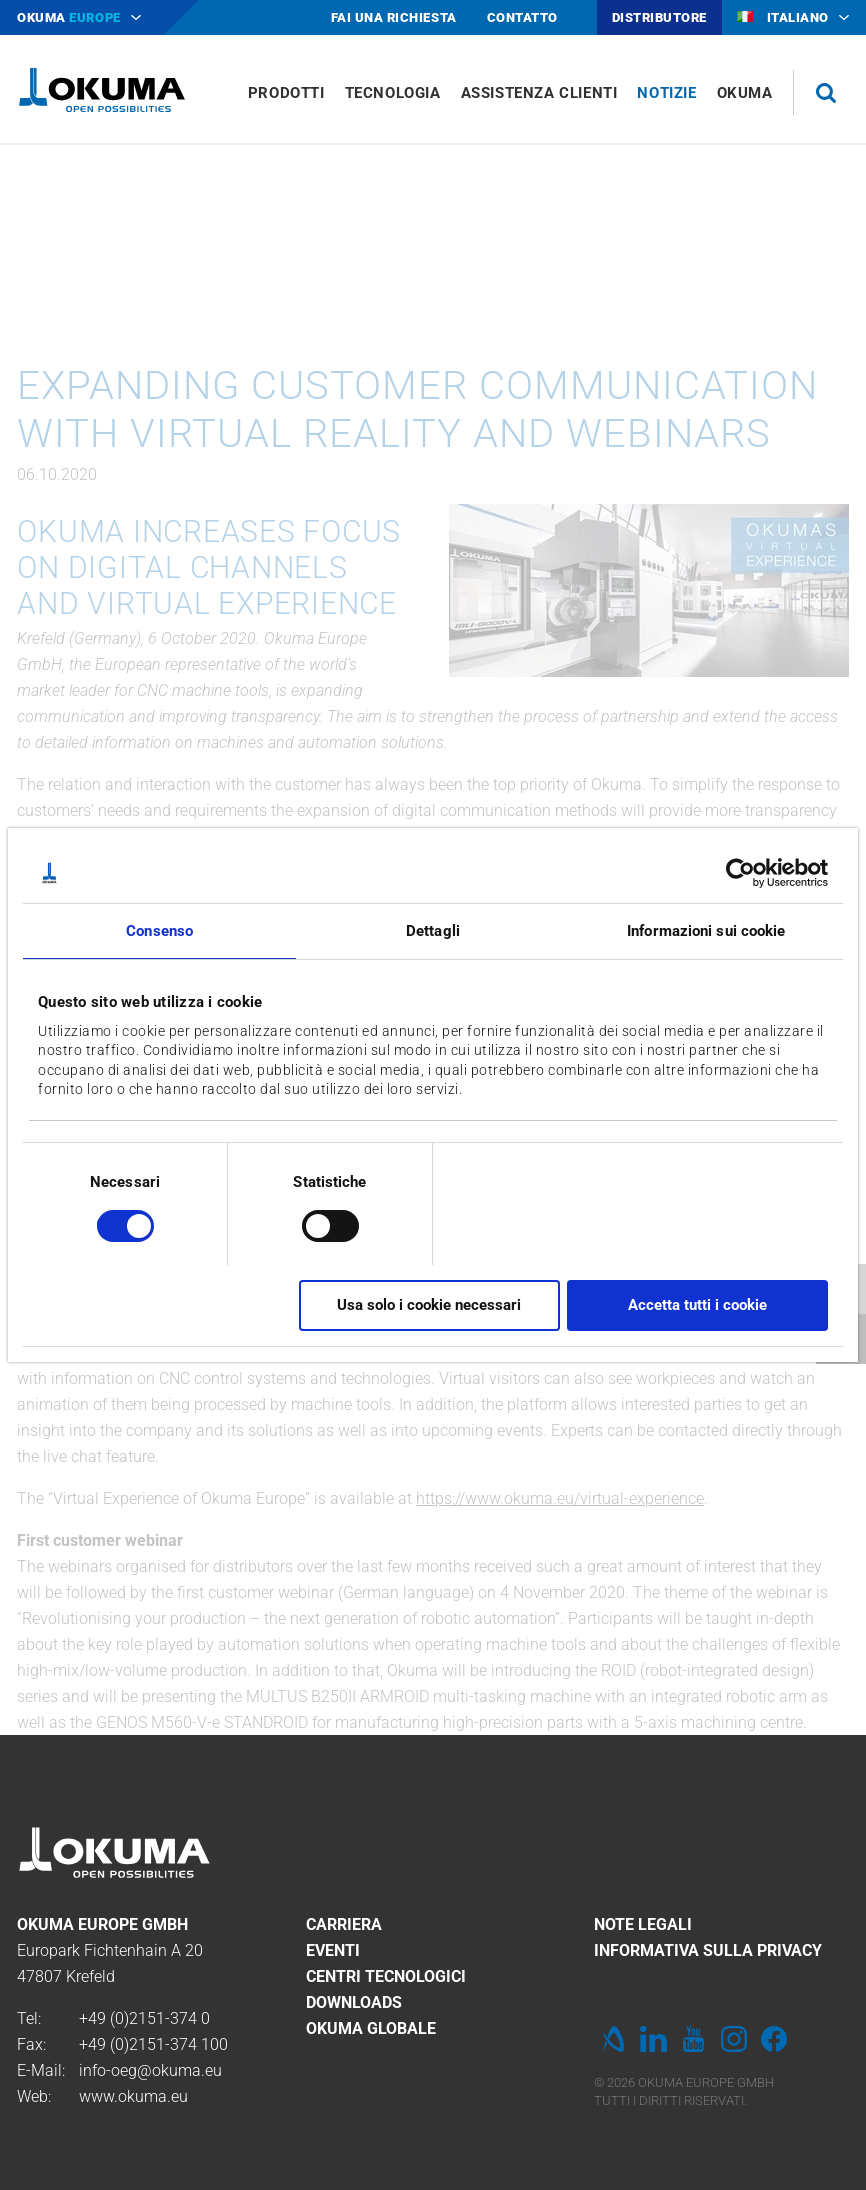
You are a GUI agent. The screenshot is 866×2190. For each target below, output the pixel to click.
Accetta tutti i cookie (697, 1305)
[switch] (314, 1223)
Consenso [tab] (159, 931)
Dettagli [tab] (433, 931)
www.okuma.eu (133, 2096)
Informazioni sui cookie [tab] (706, 931)
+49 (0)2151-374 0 (144, 2018)
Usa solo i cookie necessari (429, 1305)
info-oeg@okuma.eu (150, 2070)
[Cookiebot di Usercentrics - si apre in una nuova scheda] (740, 873)
